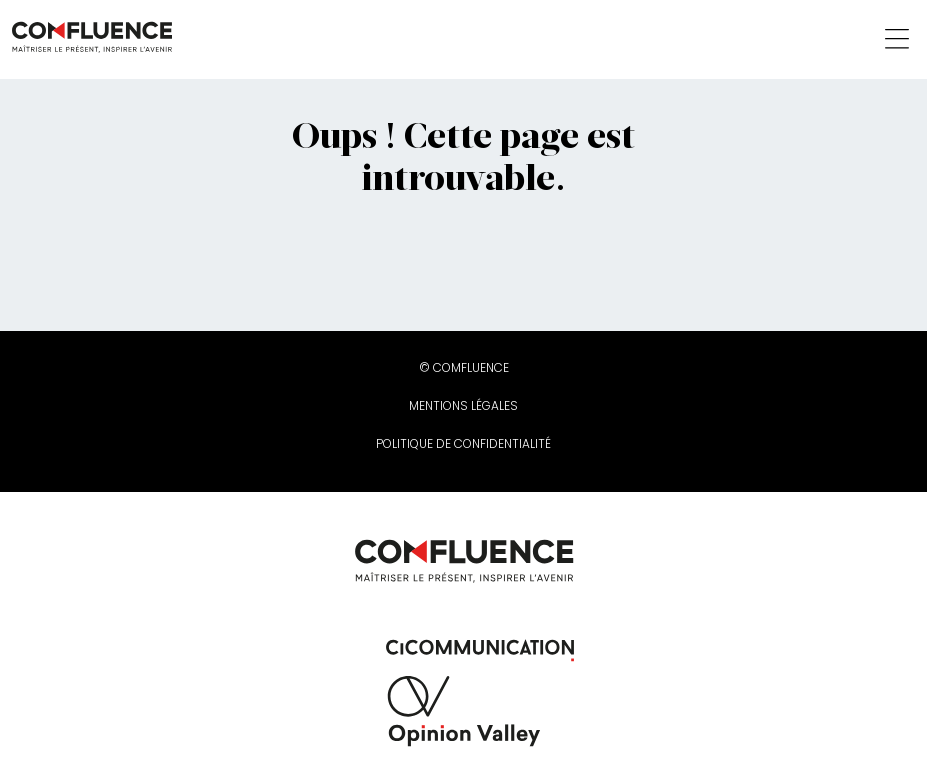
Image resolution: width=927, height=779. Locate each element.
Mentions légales (463, 405)
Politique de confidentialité (463, 443)
